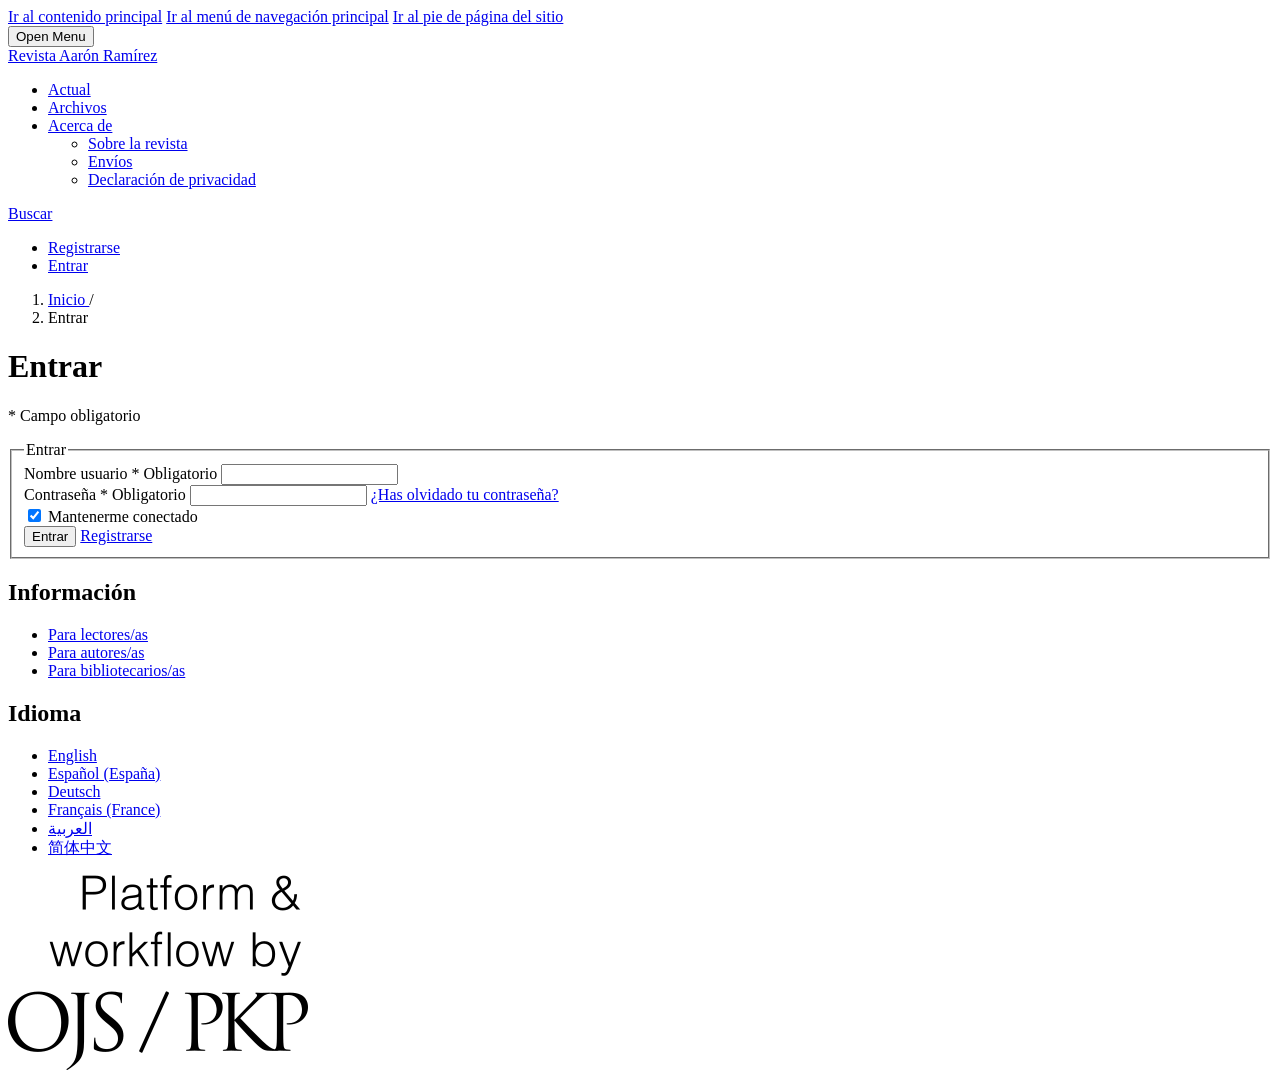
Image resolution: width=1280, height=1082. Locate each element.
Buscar (30, 213)
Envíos (110, 161)
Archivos (77, 107)
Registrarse (84, 247)
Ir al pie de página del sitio (478, 16)
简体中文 (80, 847)
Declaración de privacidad (172, 179)
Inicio (68, 299)
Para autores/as (96, 652)
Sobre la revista (138, 143)
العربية (70, 828)
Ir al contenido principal (85, 16)
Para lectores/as (98, 634)
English (72, 755)
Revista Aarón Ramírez (82, 55)
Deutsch (74, 791)
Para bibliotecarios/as (116, 670)
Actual (69, 89)
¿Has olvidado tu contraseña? (465, 494)
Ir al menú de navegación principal (277, 16)
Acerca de (80, 125)
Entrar (68, 265)
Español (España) (104, 773)
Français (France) (104, 809)
